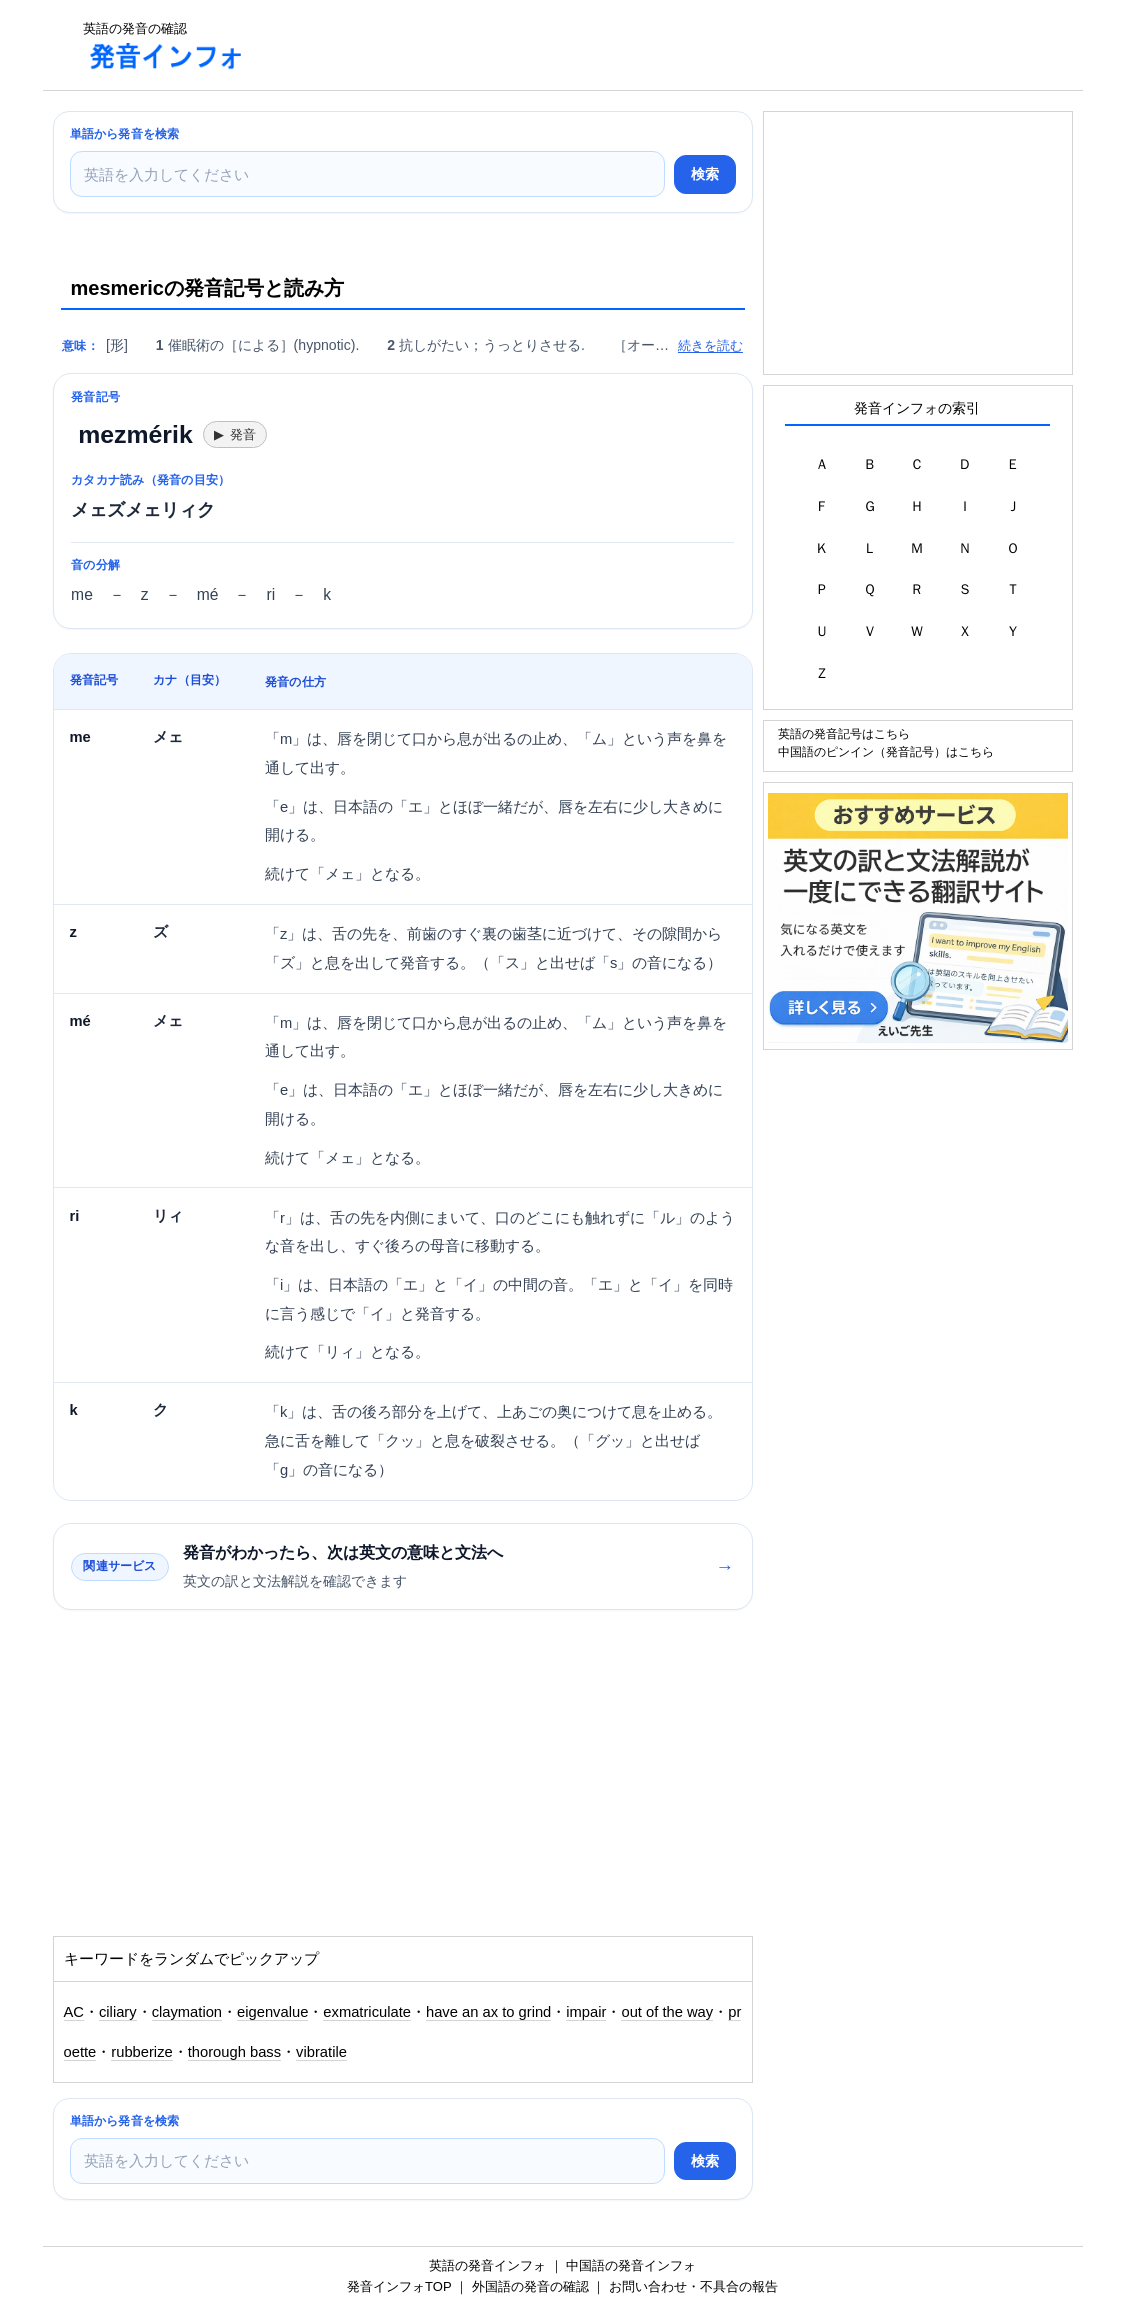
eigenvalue (272, 2012)
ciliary (118, 2012)
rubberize (141, 2052)
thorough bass (234, 2052)
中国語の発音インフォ (631, 2265)
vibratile (321, 2052)
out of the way (667, 2012)
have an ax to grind (488, 2012)
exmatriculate (367, 2012)
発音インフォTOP (399, 2286)
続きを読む (710, 345)
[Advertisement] (627, 45)
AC (74, 2012)
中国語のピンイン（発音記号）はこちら (886, 751)
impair (586, 2012)
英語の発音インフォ (487, 2265)
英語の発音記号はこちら (844, 733)
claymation (187, 2012)
